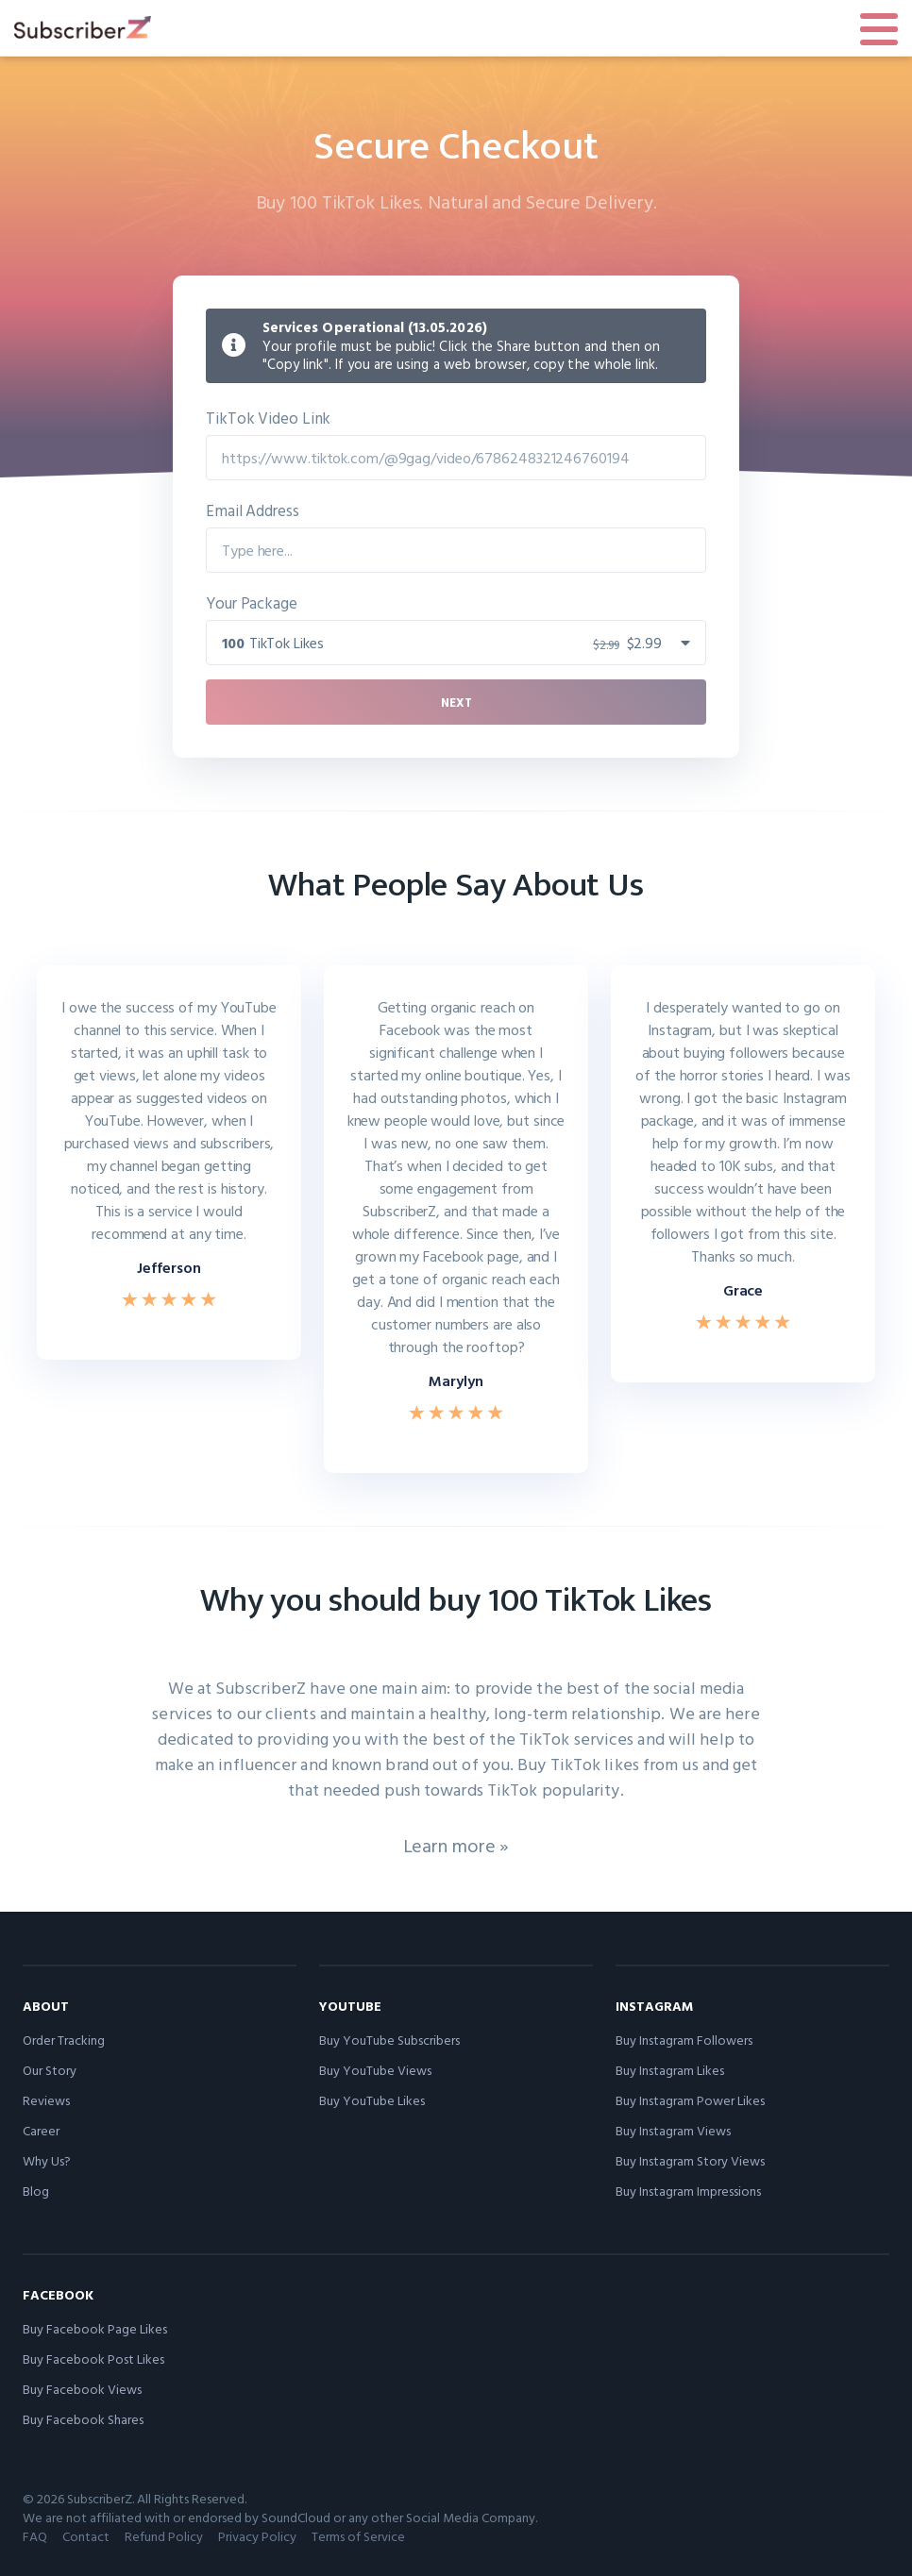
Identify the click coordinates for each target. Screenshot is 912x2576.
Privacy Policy (257, 2536)
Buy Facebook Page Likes (95, 2328)
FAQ (35, 2536)
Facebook (58, 2294)
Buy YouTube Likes (372, 2100)
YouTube (350, 2006)
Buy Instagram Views (673, 2130)
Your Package (251, 602)
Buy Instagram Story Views (690, 2160)
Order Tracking (64, 2039)
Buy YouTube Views (375, 2070)
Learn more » (456, 1845)
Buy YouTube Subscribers (389, 2039)
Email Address (252, 510)
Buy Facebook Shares (83, 2419)
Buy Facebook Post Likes (93, 2358)
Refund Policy (164, 2536)
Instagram (654, 2006)
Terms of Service (358, 2536)
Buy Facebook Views (82, 2389)
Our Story (49, 2070)
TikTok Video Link (268, 417)
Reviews (46, 2100)
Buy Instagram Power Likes (690, 2100)
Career (41, 2130)
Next (456, 702)
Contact (86, 2536)
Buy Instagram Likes (670, 2070)
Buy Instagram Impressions (688, 2190)
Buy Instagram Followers (684, 2039)
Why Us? (47, 2160)
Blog (36, 2190)
